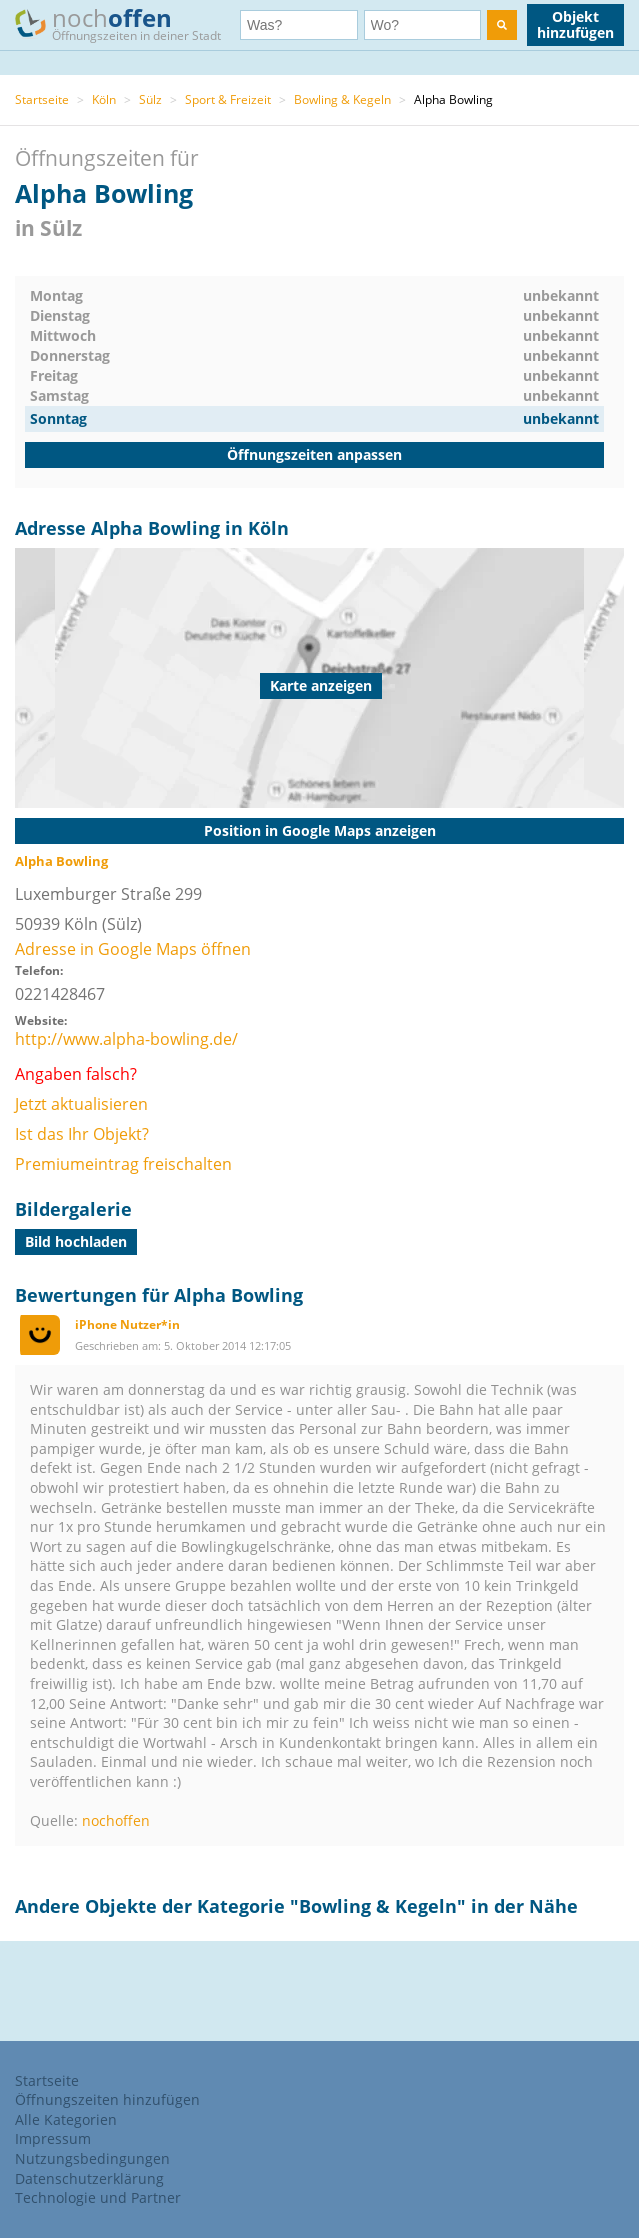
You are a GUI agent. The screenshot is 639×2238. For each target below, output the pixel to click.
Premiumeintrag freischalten (123, 1164)
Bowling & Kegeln (342, 99)
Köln (104, 99)
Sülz (150, 99)
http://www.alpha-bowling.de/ (126, 1039)
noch (127, 23)
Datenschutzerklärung (89, 2178)
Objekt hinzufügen (575, 24)
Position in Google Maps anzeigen (320, 830)
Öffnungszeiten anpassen (314, 454)
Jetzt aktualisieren (81, 1104)
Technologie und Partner (98, 2197)
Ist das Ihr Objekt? (82, 1134)
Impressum (53, 2138)
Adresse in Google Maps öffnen (133, 949)
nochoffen (116, 1820)
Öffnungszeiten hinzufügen (107, 2099)
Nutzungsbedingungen (92, 2158)
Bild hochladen (76, 1241)
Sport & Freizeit (228, 99)
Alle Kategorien (66, 2119)
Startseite (42, 99)
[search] (502, 25)
